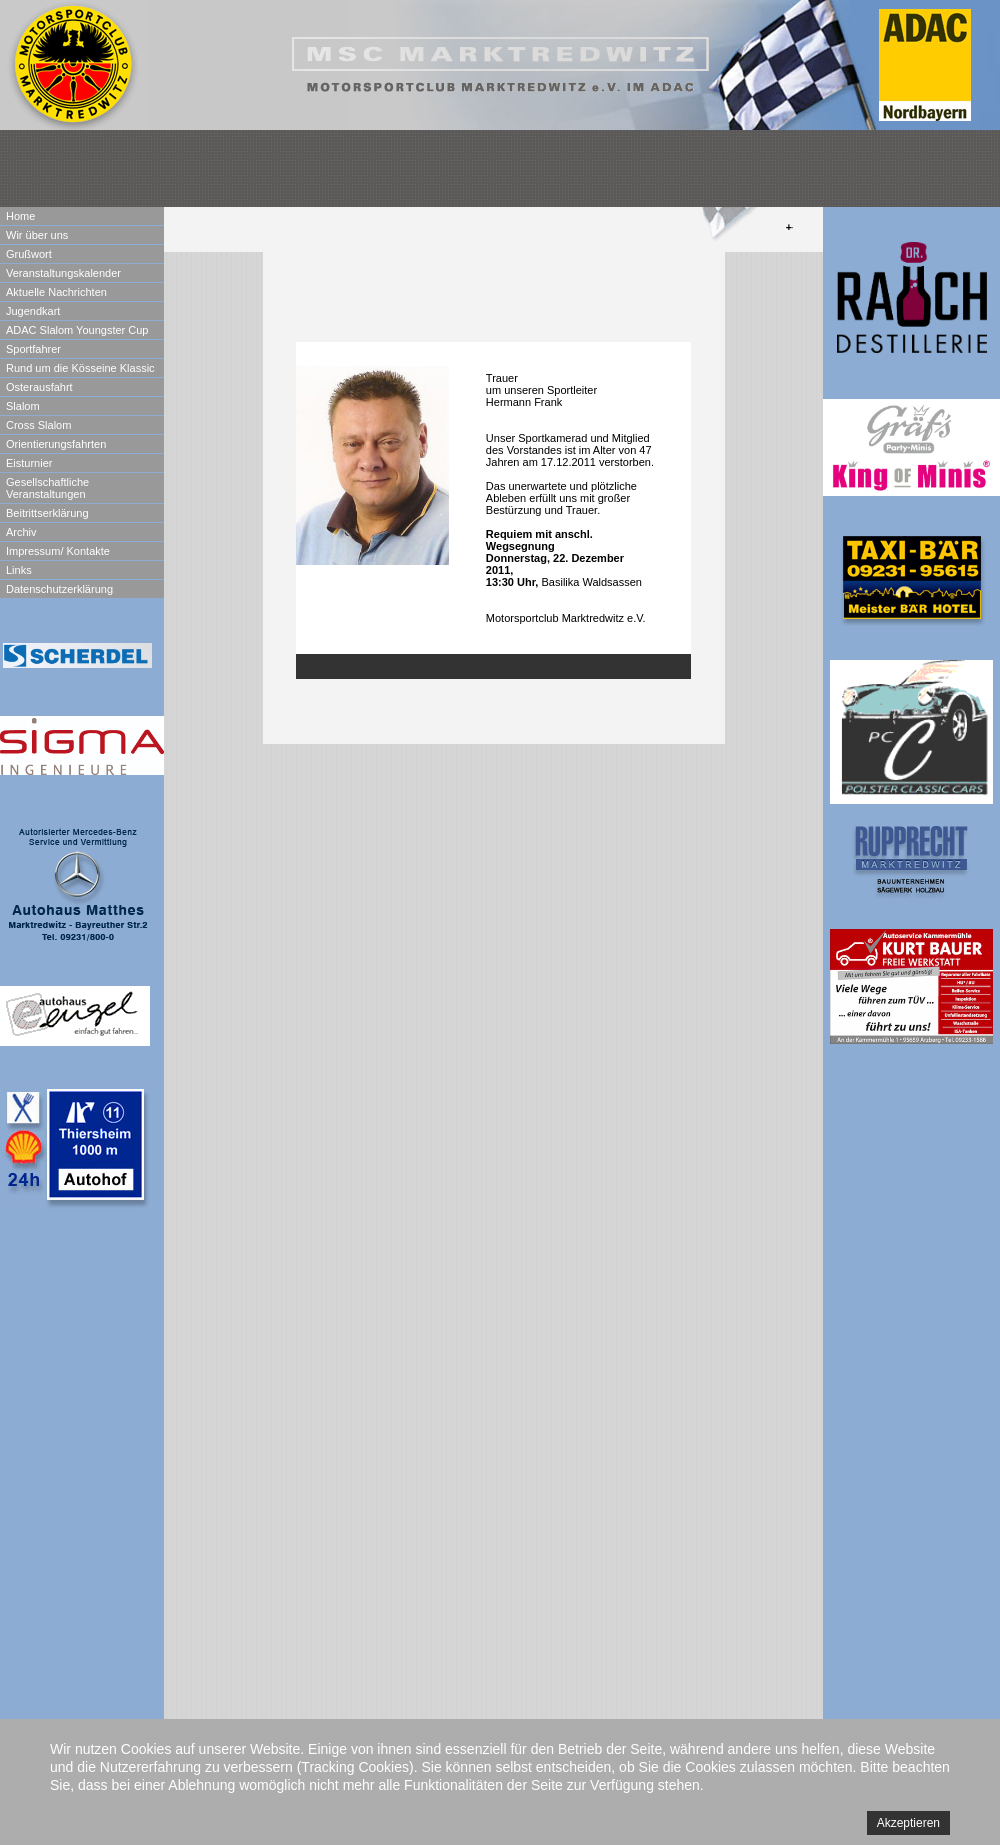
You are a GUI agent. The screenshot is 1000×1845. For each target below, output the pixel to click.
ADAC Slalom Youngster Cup (77, 330)
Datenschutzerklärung (59, 589)
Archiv (21, 532)
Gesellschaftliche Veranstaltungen (47, 488)
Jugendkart (33, 311)
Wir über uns (37, 235)
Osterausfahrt (39, 387)
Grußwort (29, 254)
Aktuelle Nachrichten (56, 292)
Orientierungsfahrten (56, 444)
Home (20, 216)
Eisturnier (29, 463)
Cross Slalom (38, 425)
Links (19, 570)
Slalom (23, 406)
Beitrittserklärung (47, 513)
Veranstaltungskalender (63, 273)
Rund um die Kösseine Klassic (80, 368)
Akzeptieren (908, 1823)
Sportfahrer (33, 349)
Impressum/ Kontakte (58, 551)
